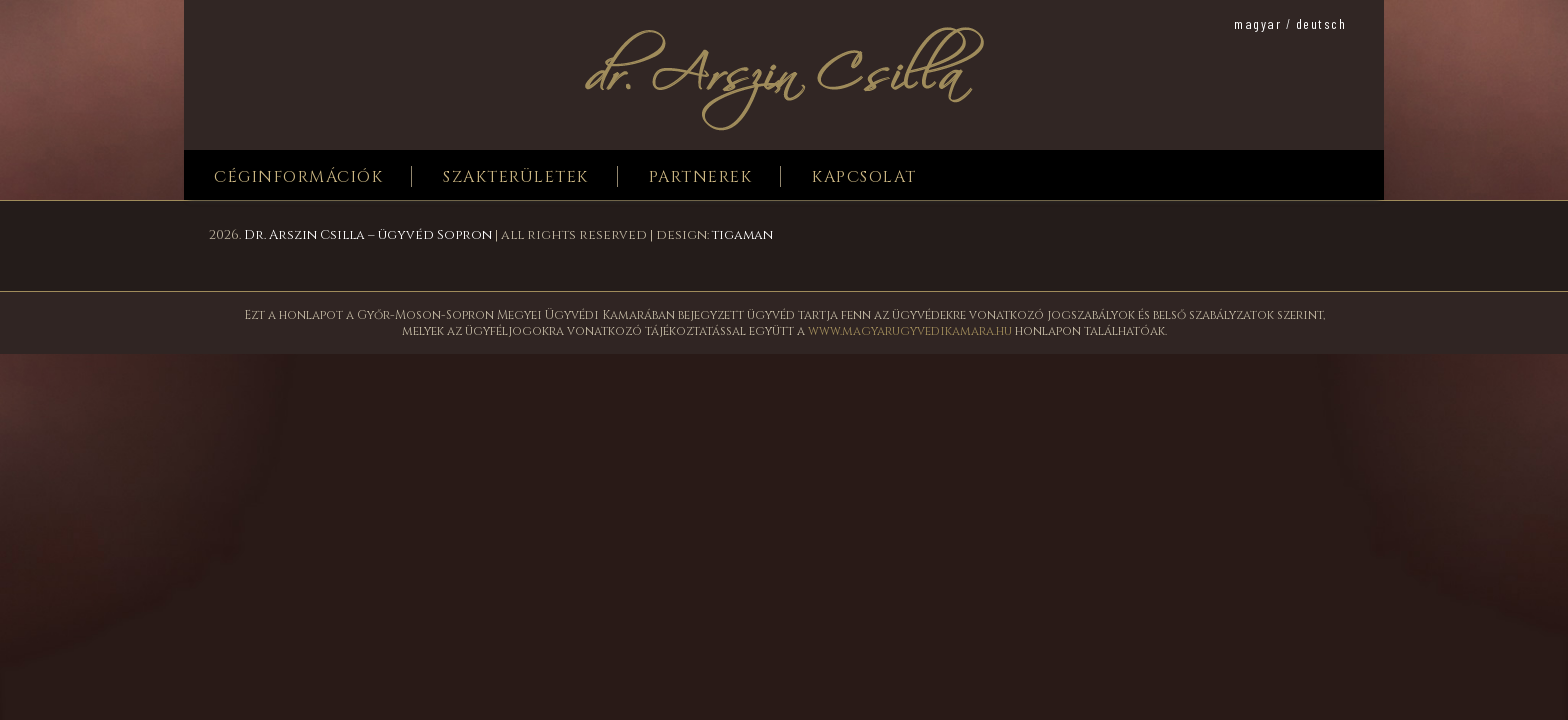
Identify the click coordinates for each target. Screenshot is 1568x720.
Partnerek (701, 177)
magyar (1257, 23)
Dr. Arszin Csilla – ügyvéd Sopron (368, 235)
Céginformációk (298, 177)
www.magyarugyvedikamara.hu (910, 331)
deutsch (1321, 23)
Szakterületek (516, 177)
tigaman (742, 235)
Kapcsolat (864, 177)
